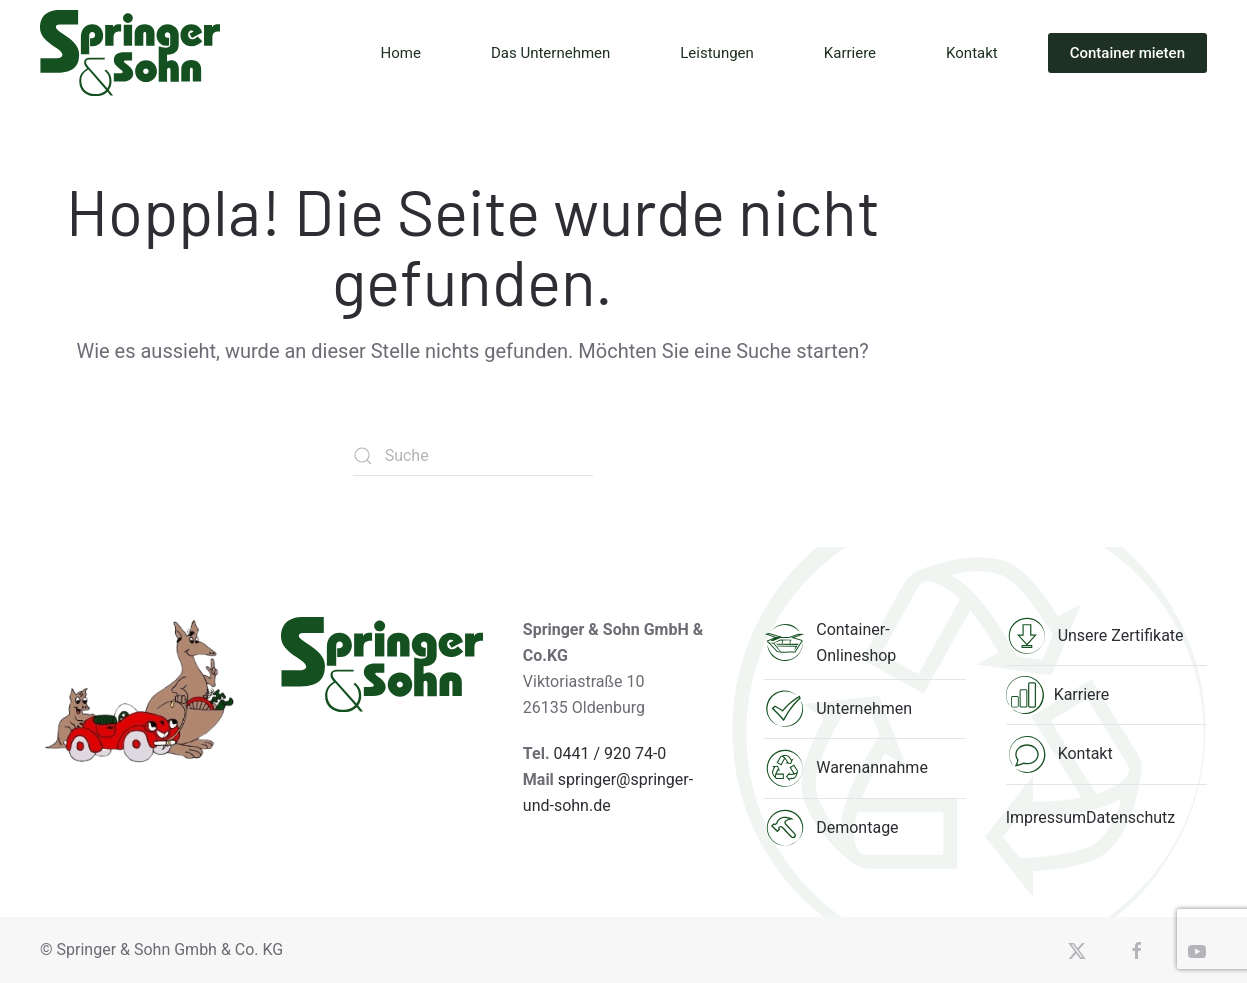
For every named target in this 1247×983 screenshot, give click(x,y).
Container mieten (1127, 53)
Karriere (850, 53)
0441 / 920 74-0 (610, 753)
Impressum (1046, 817)
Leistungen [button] (717, 53)
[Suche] (473, 456)
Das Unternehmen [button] (550, 53)
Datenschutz (1130, 817)
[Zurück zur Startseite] (130, 53)
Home (401, 53)
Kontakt (972, 53)
